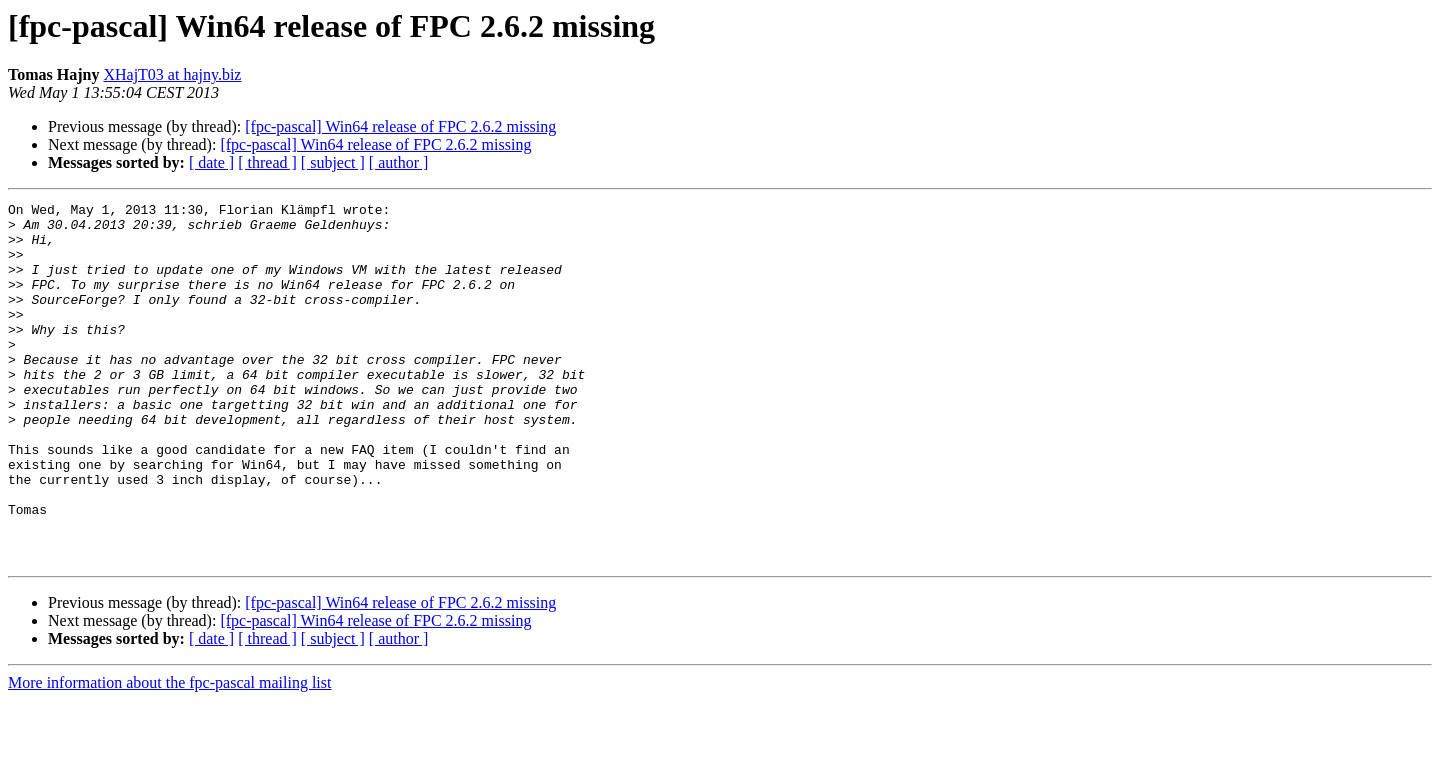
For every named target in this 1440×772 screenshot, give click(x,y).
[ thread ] (267, 162)
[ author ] (399, 162)
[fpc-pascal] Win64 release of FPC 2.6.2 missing (400, 126)
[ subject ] (333, 162)
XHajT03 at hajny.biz (172, 74)
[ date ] (211, 162)
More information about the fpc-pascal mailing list (169, 754)
